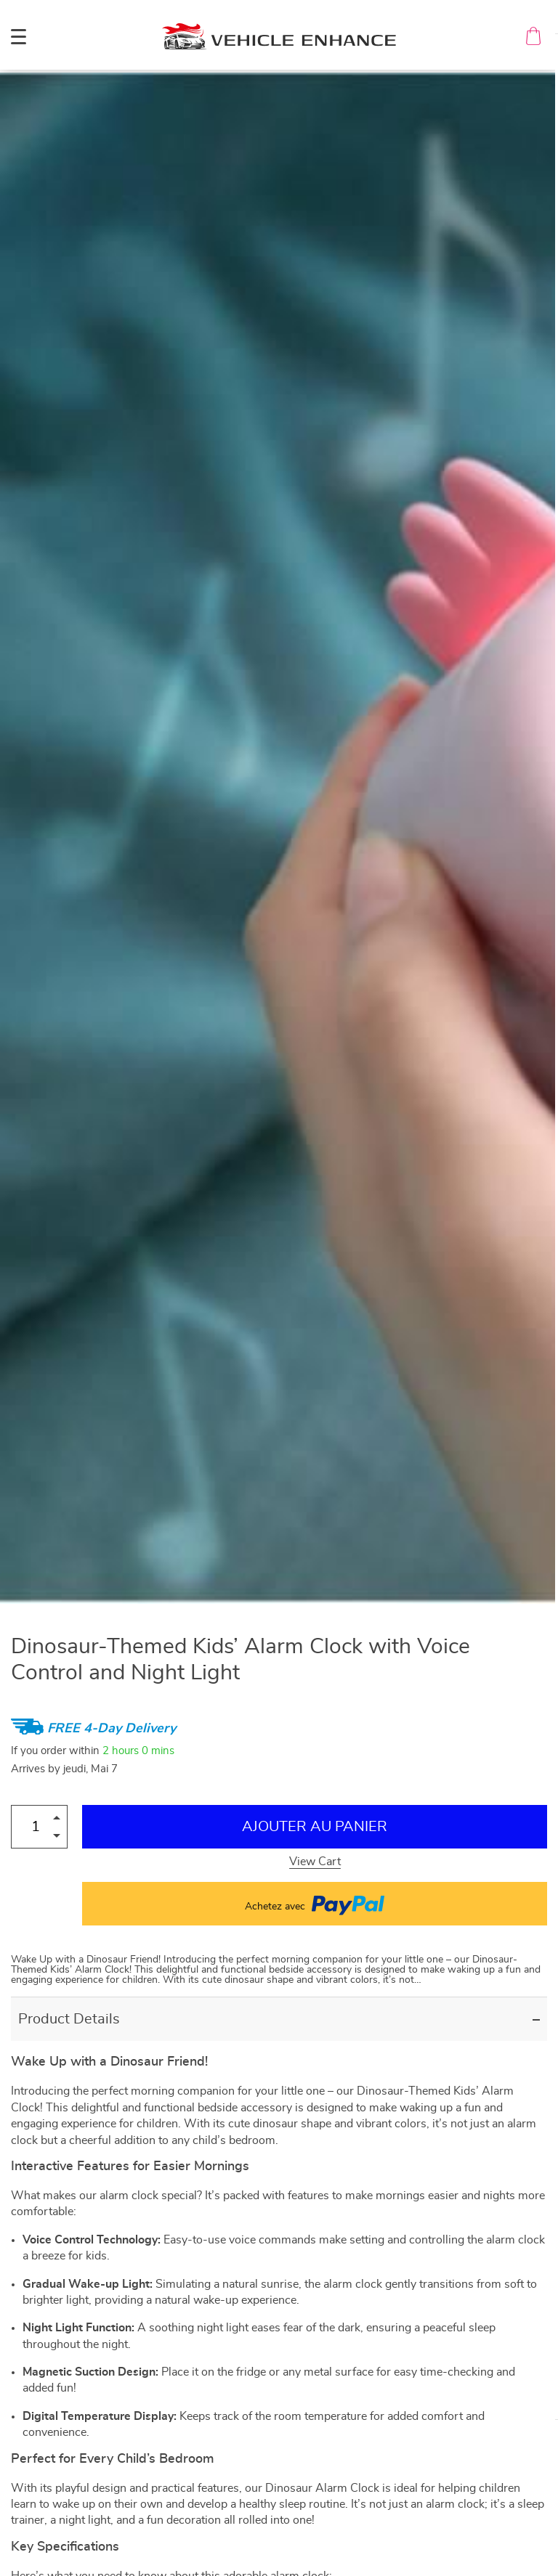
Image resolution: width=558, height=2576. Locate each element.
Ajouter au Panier (314, 1826)
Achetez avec (314, 1903)
